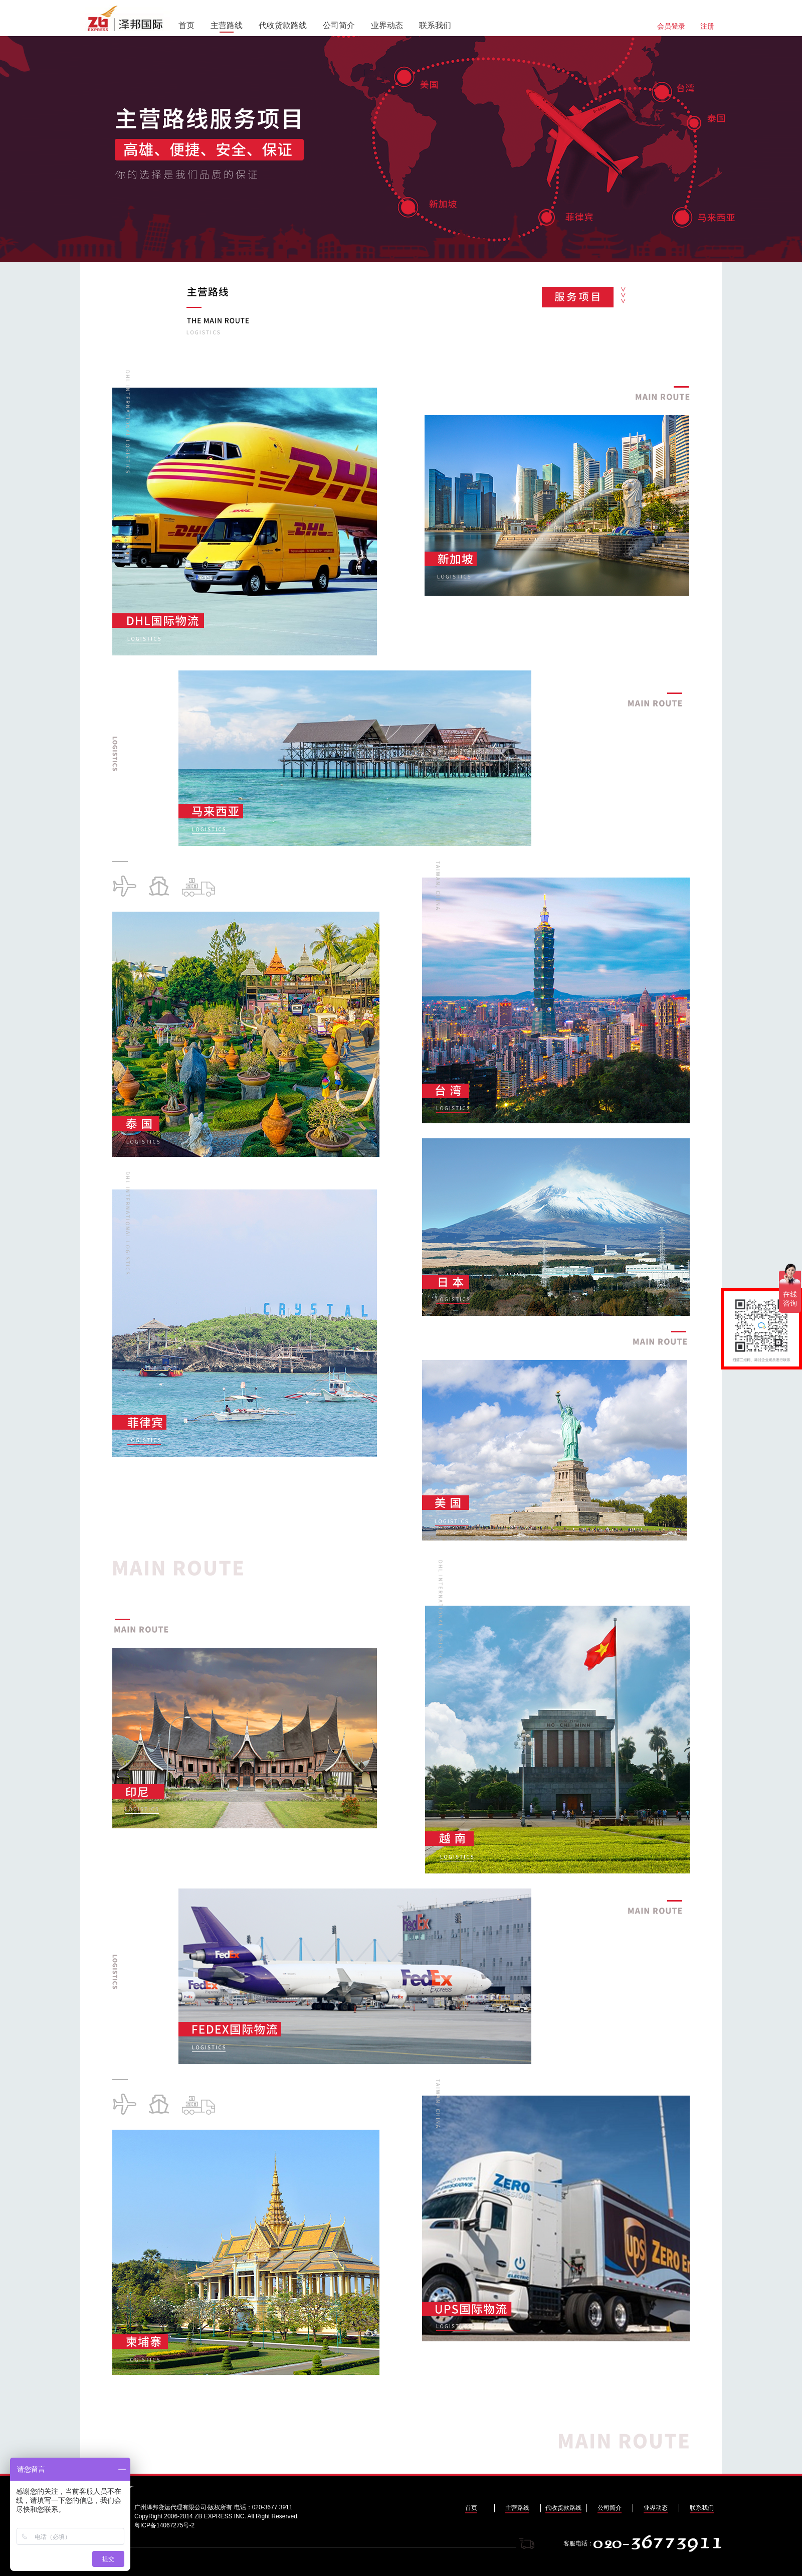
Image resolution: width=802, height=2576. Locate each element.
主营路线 (227, 25)
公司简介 (339, 25)
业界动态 (387, 25)
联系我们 (435, 25)
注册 (707, 26)
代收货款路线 (283, 25)
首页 (186, 25)
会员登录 (671, 26)
